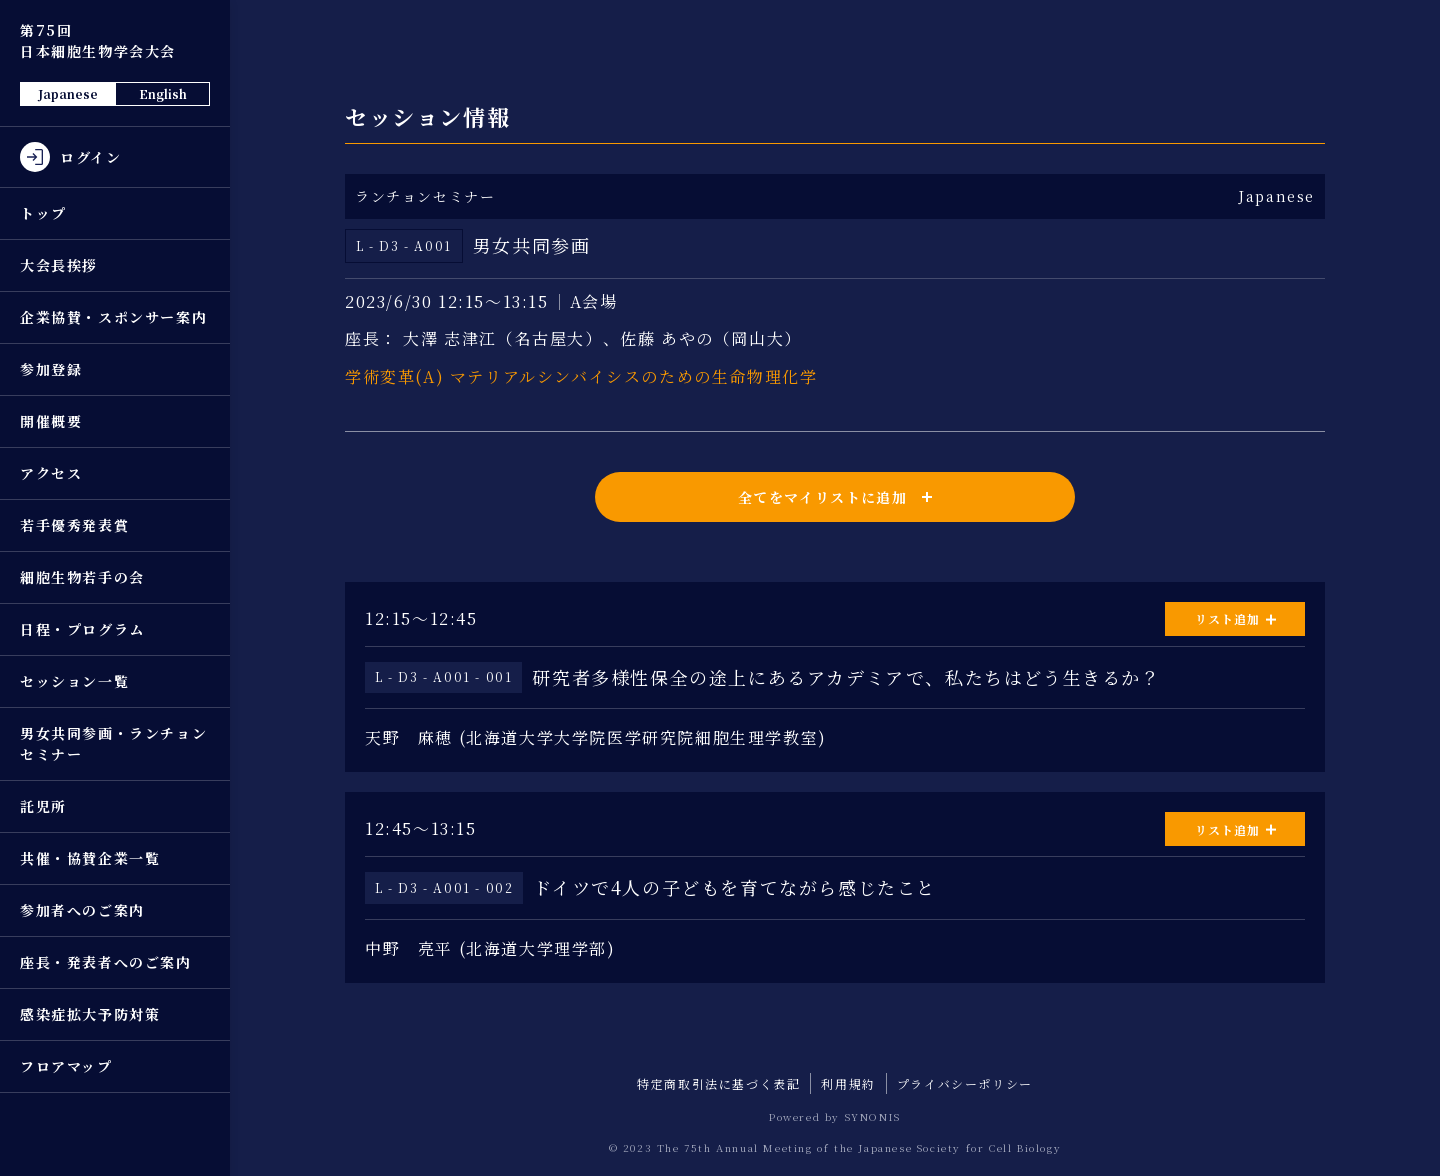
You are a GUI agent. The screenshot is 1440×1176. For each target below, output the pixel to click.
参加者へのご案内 (82, 910)
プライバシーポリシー (965, 1083)
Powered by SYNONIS (835, 1116)
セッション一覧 (74, 681)
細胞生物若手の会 (82, 577)
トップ (43, 213)
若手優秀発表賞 (74, 525)
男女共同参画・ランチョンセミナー (113, 743)
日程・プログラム (82, 629)
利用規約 (848, 1083)
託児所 (43, 806)
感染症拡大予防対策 (90, 1014)
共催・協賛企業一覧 (90, 858)
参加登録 (51, 369)
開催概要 (51, 421)
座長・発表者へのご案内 (106, 962)
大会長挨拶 (59, 265)
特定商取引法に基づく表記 (718, 1083)
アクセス (51, 473)
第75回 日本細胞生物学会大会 (98, 40)
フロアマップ (66, 1066)
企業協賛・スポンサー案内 (113, 317)
